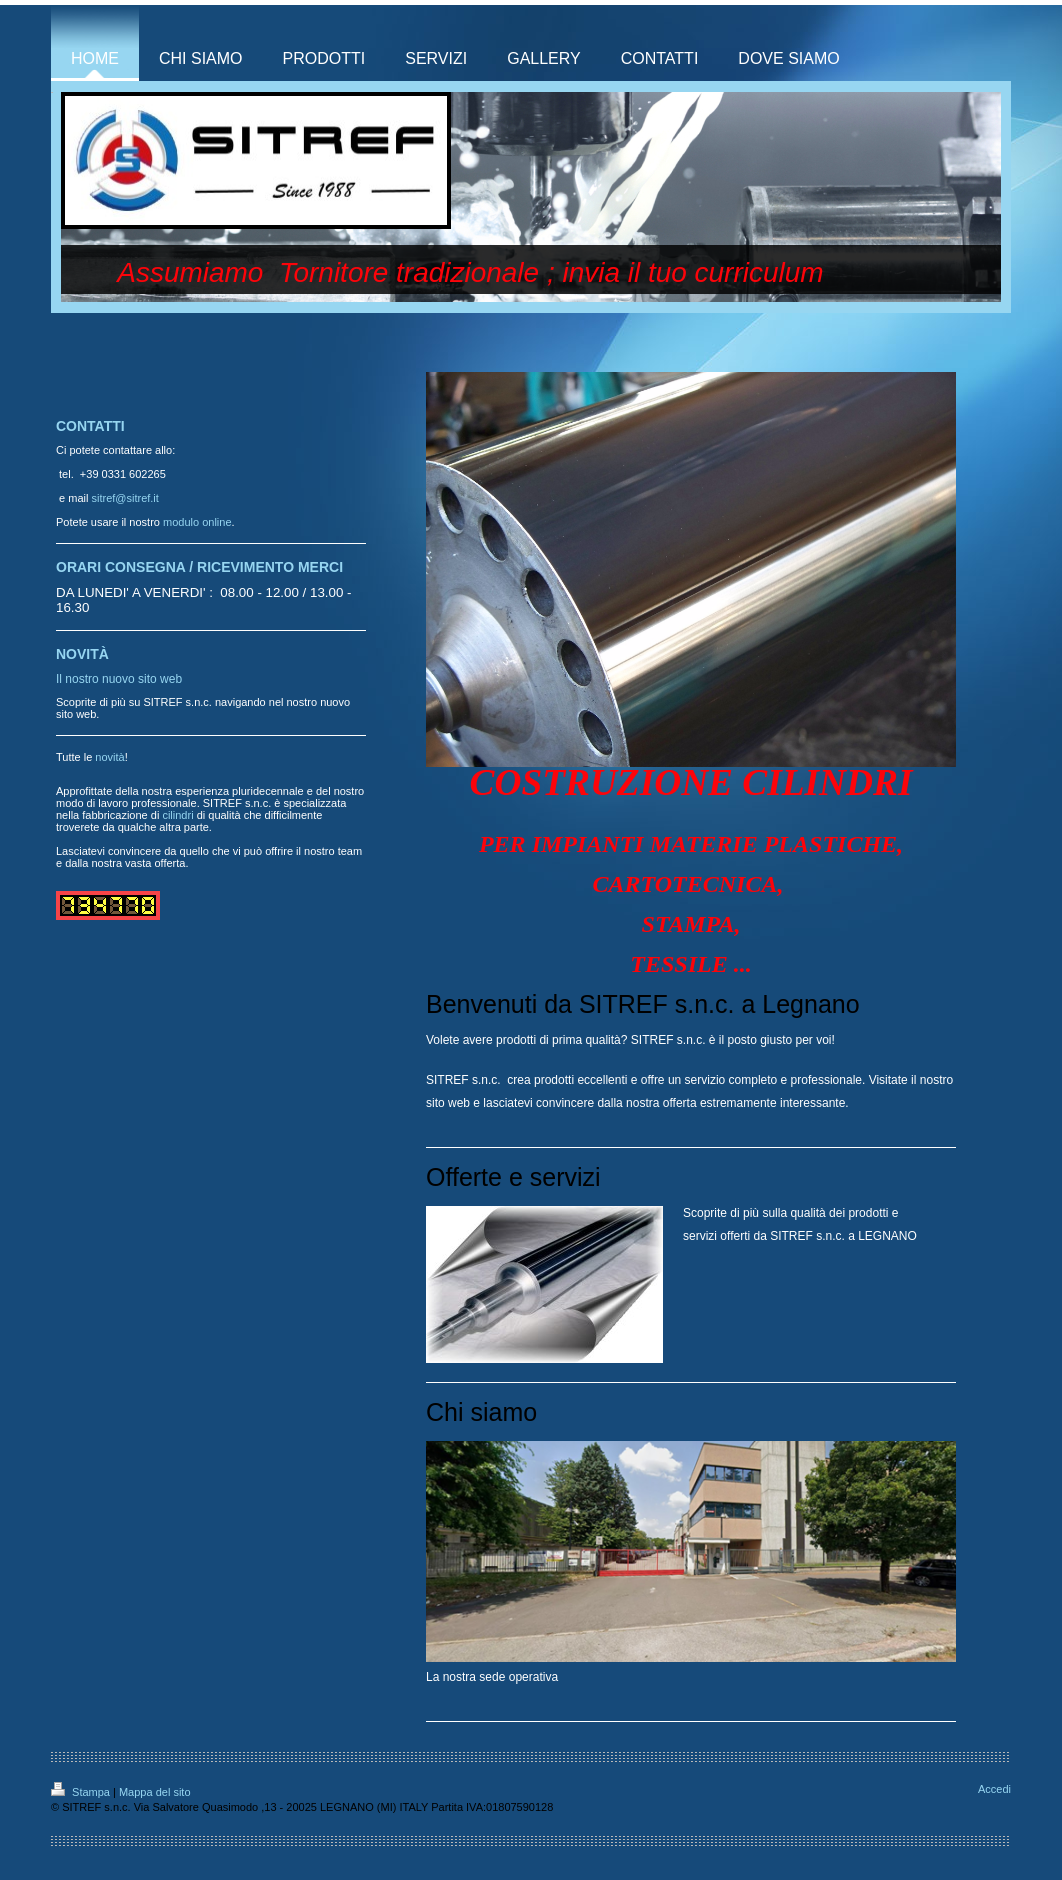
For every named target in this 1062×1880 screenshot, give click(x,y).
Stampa (82, 1792)
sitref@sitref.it (124, 498)
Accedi (994, 1789)
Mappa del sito (155, 1792)
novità (109, 757)
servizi (700, 1236)
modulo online (197, 522)
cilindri (177, 815)
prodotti (868, 1213)
